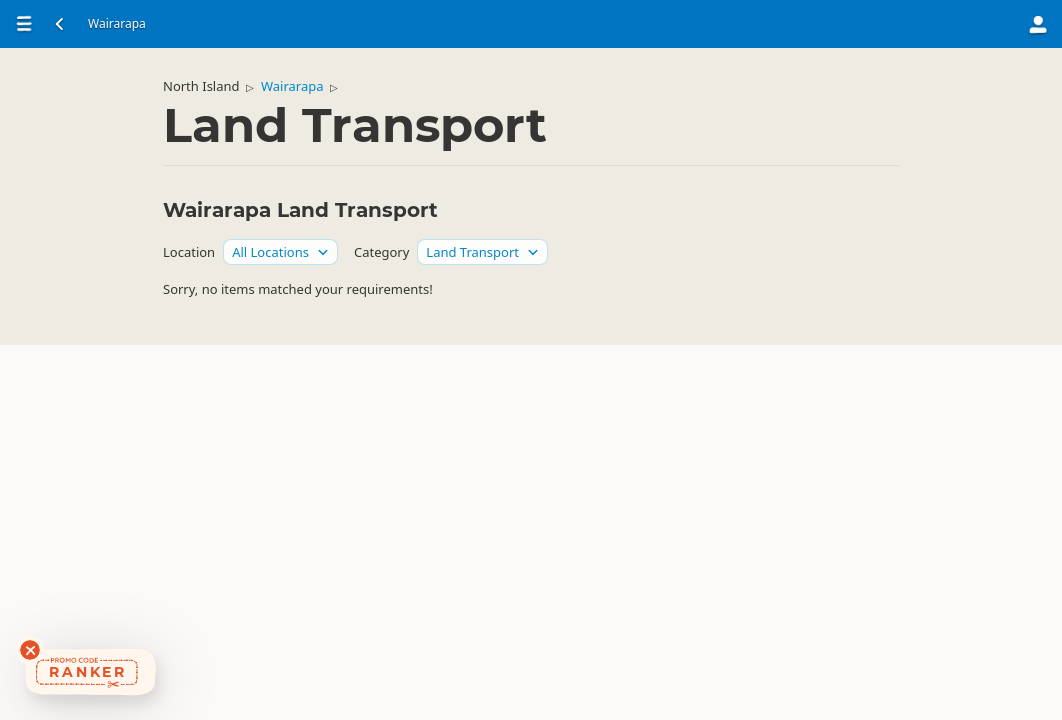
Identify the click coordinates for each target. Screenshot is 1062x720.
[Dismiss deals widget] (30, 650)
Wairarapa (292, 86)
